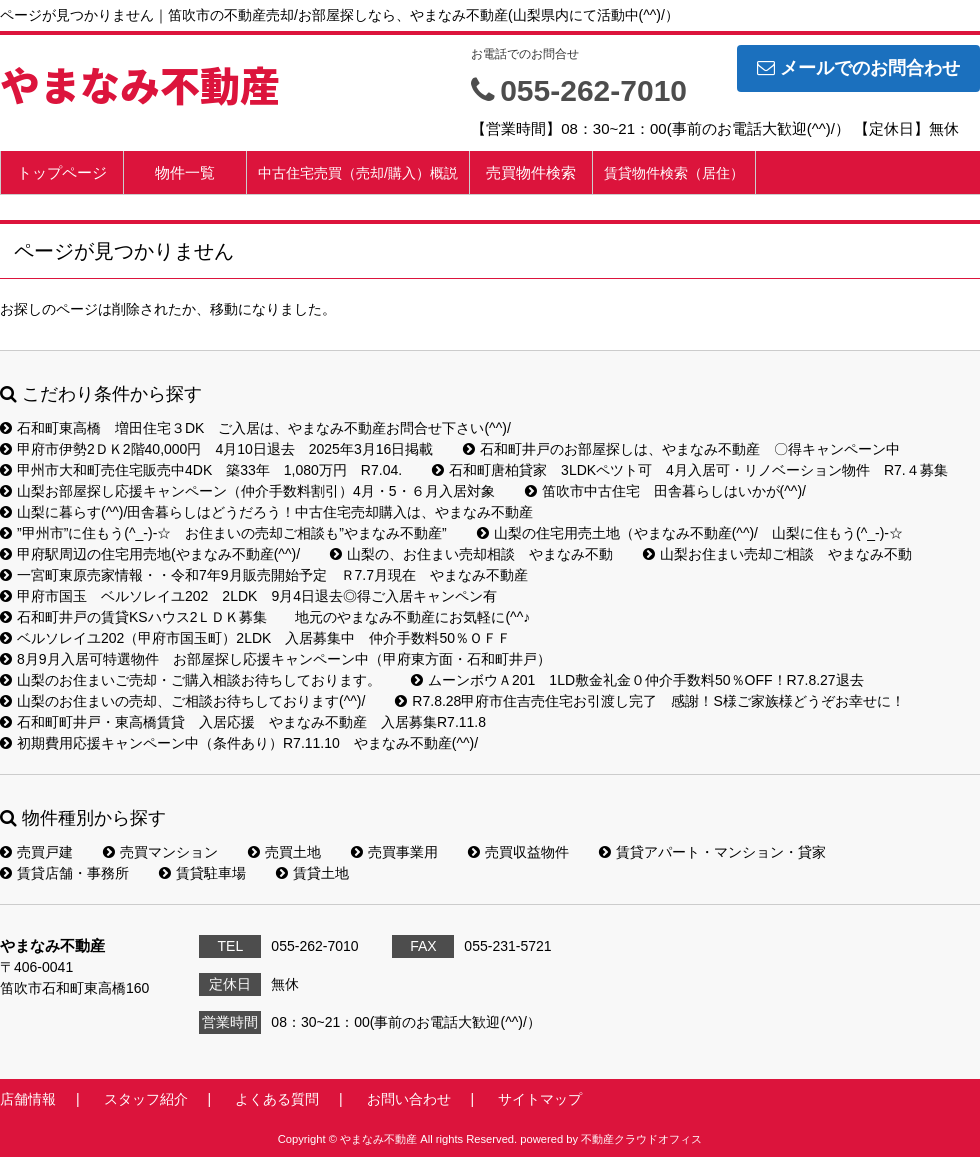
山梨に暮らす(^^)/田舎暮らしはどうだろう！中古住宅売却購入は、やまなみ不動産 (266, 512)
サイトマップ (540, 1099)
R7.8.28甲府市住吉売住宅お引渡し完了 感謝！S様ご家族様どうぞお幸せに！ (649, 701)
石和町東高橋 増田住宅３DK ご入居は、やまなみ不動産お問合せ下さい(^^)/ (255, 428)
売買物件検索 (531, 172)
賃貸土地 (312, 873)
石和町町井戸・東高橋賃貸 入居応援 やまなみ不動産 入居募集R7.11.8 (243, 722)
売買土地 (284, 852)
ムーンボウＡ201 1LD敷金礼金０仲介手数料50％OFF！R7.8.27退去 (637, 680)
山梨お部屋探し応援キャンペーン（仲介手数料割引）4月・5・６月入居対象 (247, 491)
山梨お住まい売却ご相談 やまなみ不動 (777, 554)
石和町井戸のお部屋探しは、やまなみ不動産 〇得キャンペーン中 (681, 449)
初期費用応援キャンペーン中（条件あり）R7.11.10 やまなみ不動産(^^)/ (239, 743)
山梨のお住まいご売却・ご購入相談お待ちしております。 (190, 680)
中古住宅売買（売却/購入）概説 (358, 173)
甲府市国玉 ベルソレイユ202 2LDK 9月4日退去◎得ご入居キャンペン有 (248, 596)
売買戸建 (36, 852)
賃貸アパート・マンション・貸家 (712, 852)
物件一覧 (185, 172)
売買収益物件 (518, 852)
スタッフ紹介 (146, 1099)
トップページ (62, 172)
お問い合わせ (409, 1099)
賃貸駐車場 (202, 873)
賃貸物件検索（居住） (674, 173)
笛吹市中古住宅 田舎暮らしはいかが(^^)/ (665, 491)
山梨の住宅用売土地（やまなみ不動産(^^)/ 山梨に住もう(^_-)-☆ (690, 533)
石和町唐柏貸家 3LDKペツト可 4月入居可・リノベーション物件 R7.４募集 (690, 470)
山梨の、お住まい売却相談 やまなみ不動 (471, 554)
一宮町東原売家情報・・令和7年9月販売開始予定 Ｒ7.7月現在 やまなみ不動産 (264, 575)
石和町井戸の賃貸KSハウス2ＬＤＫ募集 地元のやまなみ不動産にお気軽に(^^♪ (265, 617)
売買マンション (160, 852)
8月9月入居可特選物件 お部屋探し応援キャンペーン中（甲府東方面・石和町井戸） (275, 659)
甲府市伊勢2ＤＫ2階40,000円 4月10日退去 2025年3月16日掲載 (216, 449)
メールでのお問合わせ (858, 68)
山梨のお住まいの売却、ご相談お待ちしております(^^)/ (182, 701)
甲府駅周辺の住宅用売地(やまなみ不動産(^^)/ (150, 554)
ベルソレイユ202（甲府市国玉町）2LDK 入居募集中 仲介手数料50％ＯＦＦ (255, 638)
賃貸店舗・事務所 (64, 873)
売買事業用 (394, 852)
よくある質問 (277, 1099)
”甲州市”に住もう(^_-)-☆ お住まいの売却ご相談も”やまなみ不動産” (223, 533)
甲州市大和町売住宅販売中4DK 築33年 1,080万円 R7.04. (201, 470)
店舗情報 (28, 1099)
